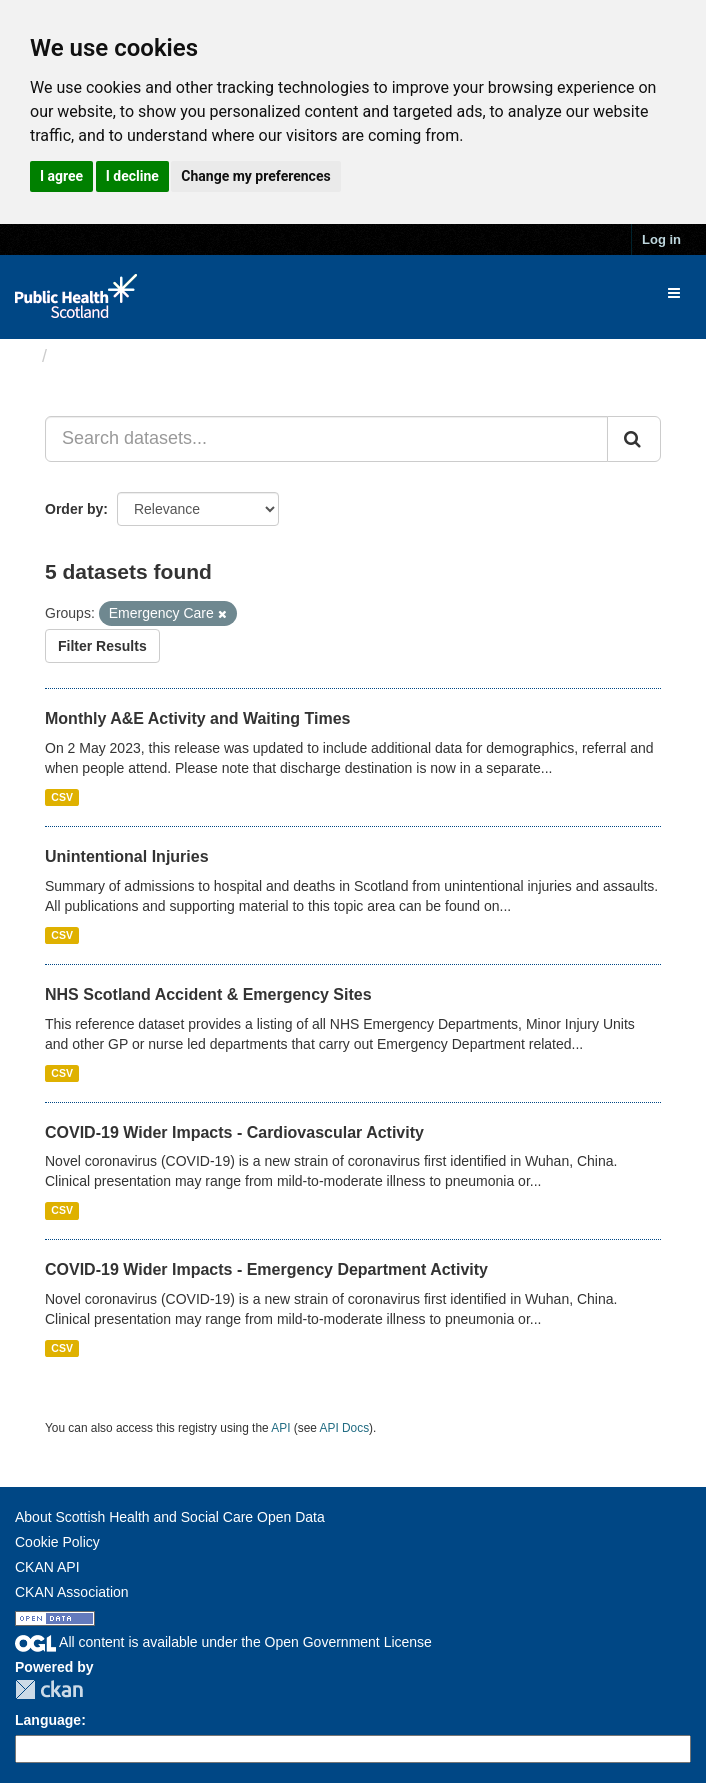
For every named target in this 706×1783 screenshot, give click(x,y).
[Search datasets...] (326, 439)
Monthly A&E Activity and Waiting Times (198, 718)
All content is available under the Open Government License (223, 1642)
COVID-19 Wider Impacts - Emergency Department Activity (266, 1269)
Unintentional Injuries (127, 856)
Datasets (94, 356)
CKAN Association (72, 1592)
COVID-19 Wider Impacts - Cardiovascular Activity (234, 1132)
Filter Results (102, 646)
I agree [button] (61, 176)
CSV (62, 797)
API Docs (345, 1428)
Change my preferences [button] (255, 176)
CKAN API (47, 1567)
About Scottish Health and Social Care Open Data (170, 1517)
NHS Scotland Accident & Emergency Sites (208, 994)
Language (48, 1720)
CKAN (49, 1689)
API (280, 1428)
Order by (74, 509)
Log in (661, 239)
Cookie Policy (57, 1542)
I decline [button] (132, 176)
